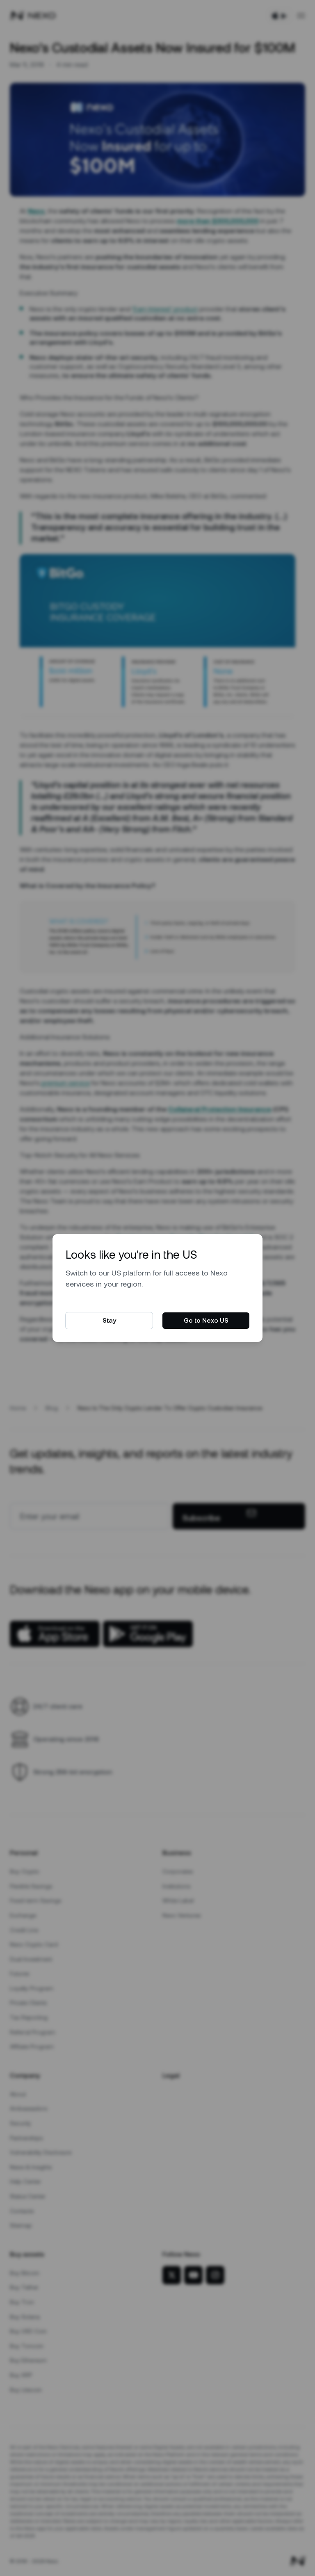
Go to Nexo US (206, 1320)
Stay (109, 1320)
